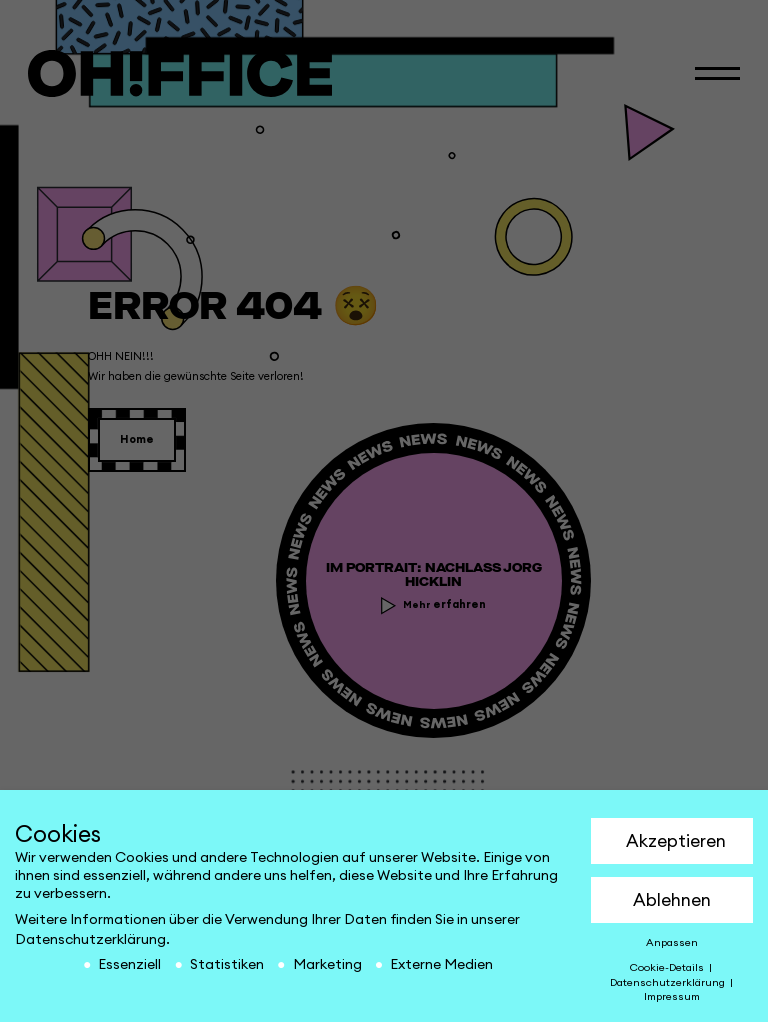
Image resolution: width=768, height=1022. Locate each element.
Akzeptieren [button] (676, 841)
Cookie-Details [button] (668, 968)
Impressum (672, 997)
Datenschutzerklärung (90, 940)
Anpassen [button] (672, 943)
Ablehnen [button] (672, 900)
